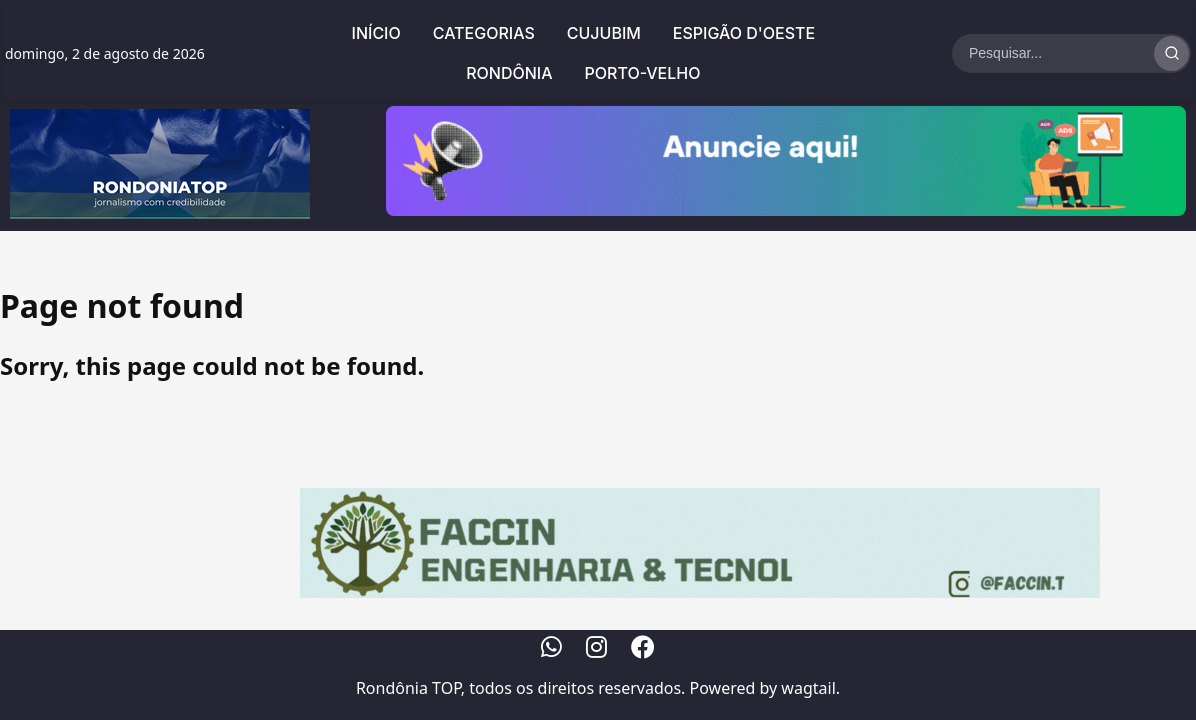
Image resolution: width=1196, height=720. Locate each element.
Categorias (484, 33)
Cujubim (604, 33)
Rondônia (509, 73)
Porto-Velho (643, 73)
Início (376, 33)
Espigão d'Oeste (744, 33)
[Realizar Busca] (1171, 53)
